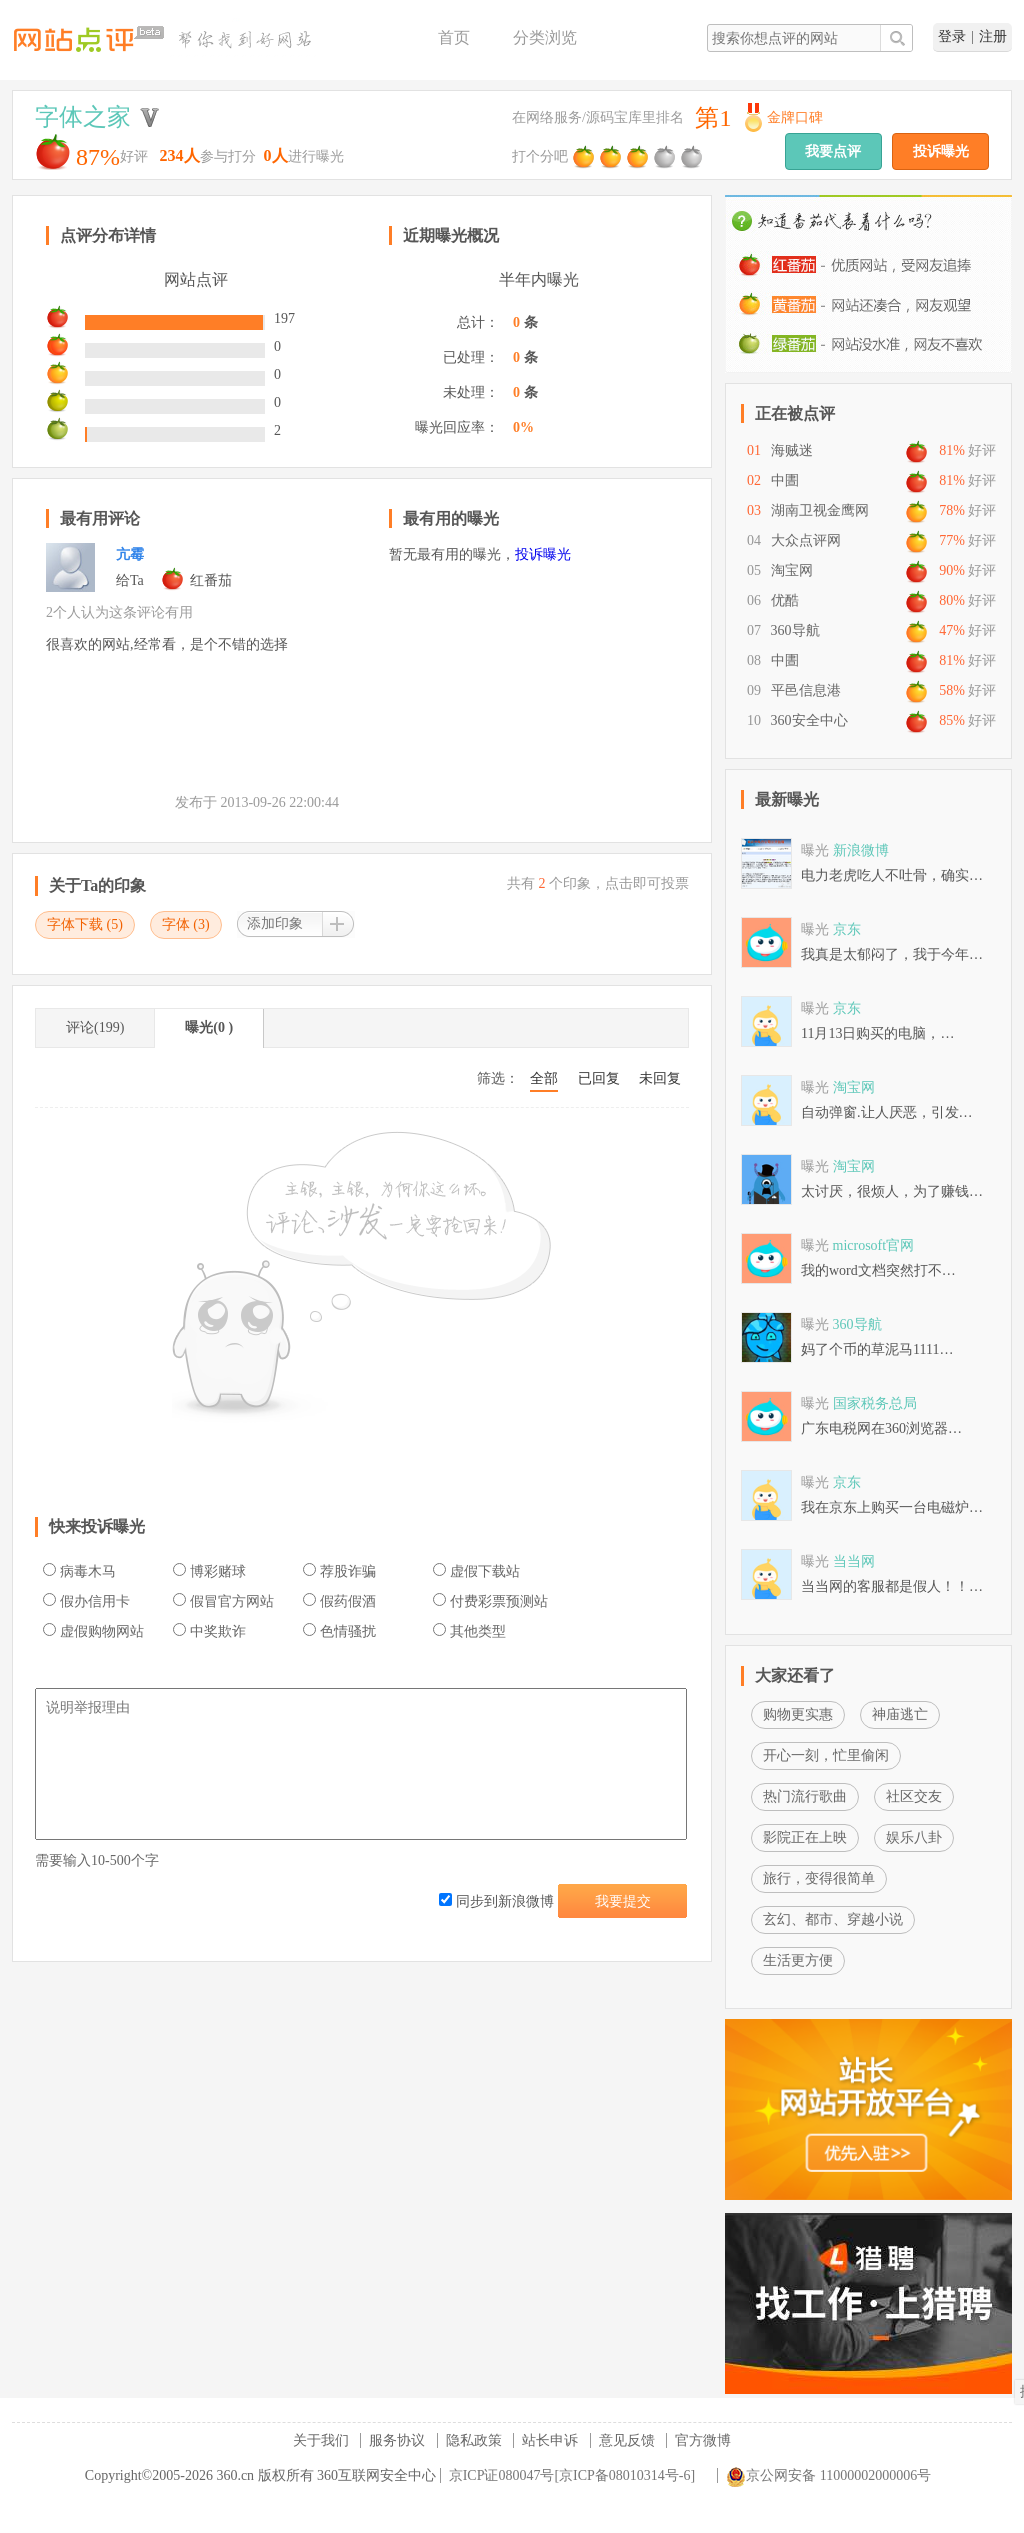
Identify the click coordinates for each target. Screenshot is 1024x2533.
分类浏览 (545, 37)
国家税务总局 (875, 1403)
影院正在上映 (805, 1837)
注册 (993, 36)
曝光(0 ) (209, 1027)
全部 (544, 1078)
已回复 (599, 1078)
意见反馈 (627, 2440)
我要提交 (623, 1901)
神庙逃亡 (900, 1714)
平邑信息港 (806, 690)
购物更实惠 (798, 1714)
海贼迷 (792, 450)
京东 (847, 929)
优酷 (785, 600)
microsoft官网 (874, 1245)
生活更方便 (798, 1960)
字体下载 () (85, 924)
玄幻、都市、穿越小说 (833, 1919)
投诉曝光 (941, 151)
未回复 (660, 1078)
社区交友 (914, 1796)
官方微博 (703, 2440)
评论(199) (95, 1027)
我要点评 (833, 151)
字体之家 (83, 117)
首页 (454, 37)
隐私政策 (474, 2440)
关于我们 (321, 2440)
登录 (952, 36)
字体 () (186, 924)
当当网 (854, 1561)
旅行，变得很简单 (819, 1878)
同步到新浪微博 (496, 1901)
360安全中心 (809, 720)
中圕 (785, 480)
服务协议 (397, 2440)
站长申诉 (550, 2440)
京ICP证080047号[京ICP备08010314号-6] (572, 2475)
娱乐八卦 (914, 1837)
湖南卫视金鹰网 (820, 510)
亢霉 (130, 554)
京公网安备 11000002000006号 (828, 2475)
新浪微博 (861, 850)
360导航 (795, 630)
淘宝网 (792, 570)
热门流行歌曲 (805, 1796)
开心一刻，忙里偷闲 (826, 1755)
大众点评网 (806, 540)
